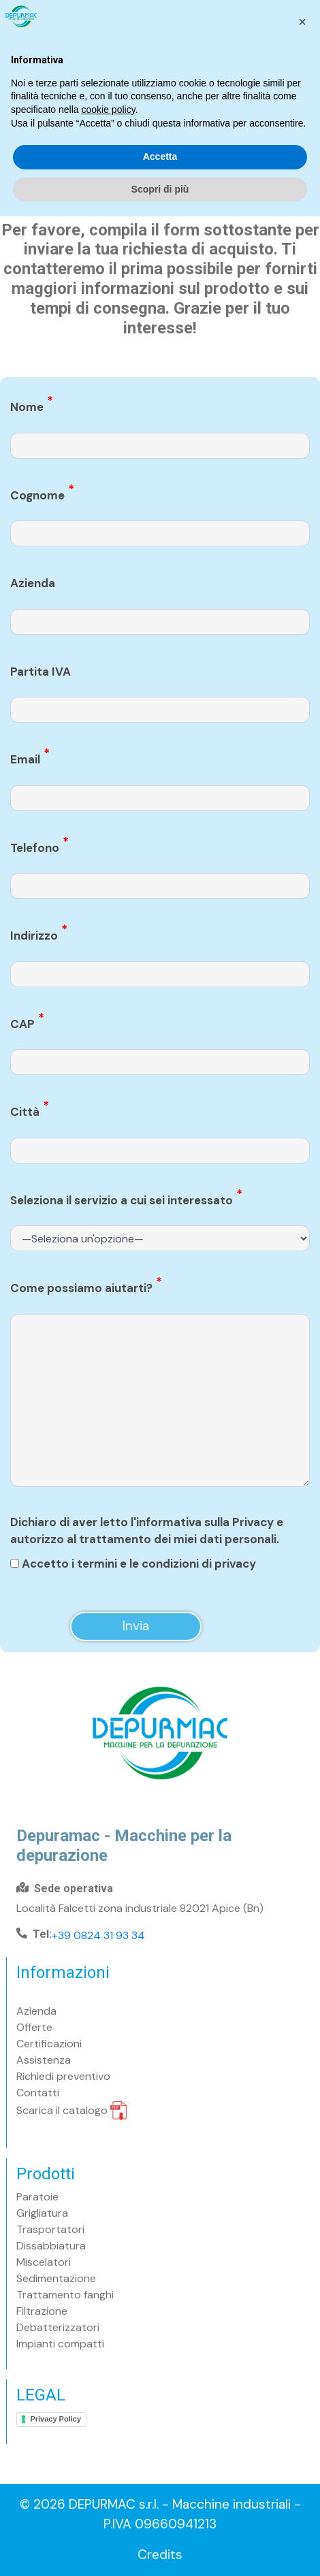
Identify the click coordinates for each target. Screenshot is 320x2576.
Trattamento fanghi (65, 2295)
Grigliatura (42, 2213)
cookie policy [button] (108, 2469)
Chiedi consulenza (254, 17)
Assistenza (43, 2060)
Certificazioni (49, 2043)
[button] (302, 2381)
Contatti (37, 2092)
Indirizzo (38, 935)
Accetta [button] (160, 2516)
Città (29, 1111)
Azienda (32, 583)
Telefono (39, 847)
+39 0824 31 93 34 (98, 1935)
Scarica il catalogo (71, 2110)
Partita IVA (40, 671)
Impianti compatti (60, 2343)
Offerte (34, 2027)
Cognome (42, 495)
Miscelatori (43, 2262)
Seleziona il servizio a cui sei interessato (126, 1200)
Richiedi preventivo (63, 2076)
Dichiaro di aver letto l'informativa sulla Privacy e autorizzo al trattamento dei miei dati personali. (146, 1531)
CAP (27, 1023)
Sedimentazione (56, 2278)
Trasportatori (50, 2229)
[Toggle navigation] (297, 85)
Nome (31, 406)
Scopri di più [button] (160, 2548)
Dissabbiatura (51, 2246)
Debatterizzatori (57, 2327)
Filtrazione (41, 2311)
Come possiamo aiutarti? (86, 1287)
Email (30, 759)
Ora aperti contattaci (122, 17)
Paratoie (37, 2197)
